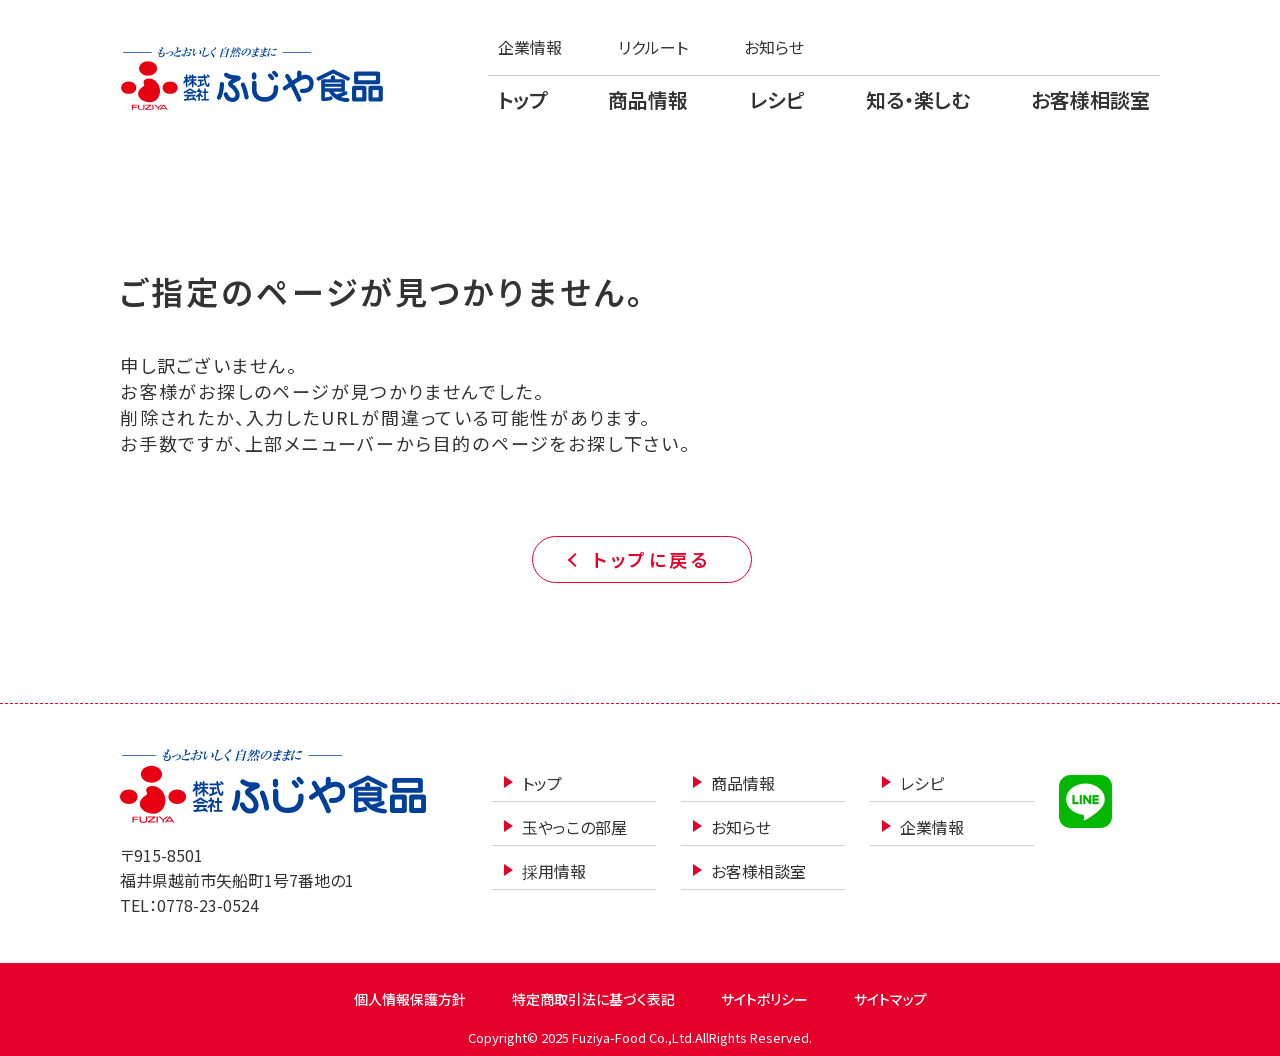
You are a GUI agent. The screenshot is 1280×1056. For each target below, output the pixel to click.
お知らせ (774, 47)
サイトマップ (890, 999)
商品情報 (648, 99)
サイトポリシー (764, 999)
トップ (522, 99)
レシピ (777, 99)
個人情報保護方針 (410, 999)
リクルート (653, 47)
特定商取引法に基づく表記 (593, 999)
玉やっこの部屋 (574, 827)
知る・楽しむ (918, 99)
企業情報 (530, 47)
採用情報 (554, 871)
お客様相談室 (1090, 99)
